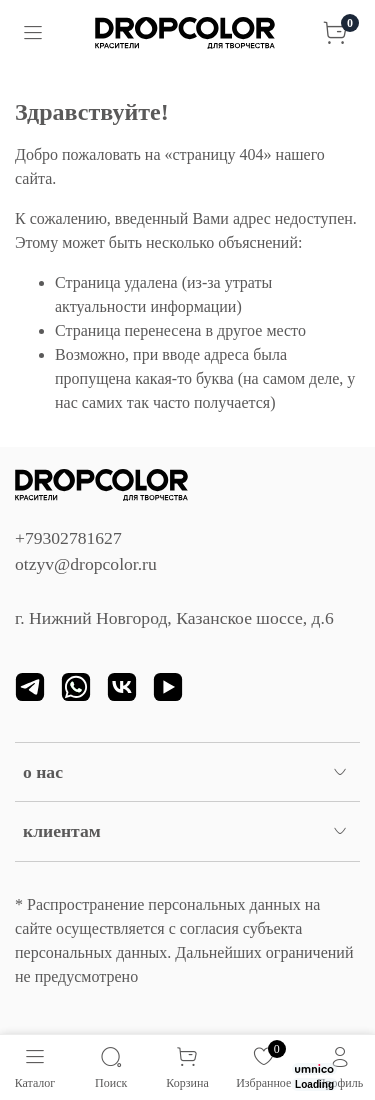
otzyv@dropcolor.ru (86, 564)
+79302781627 (68, 538)
